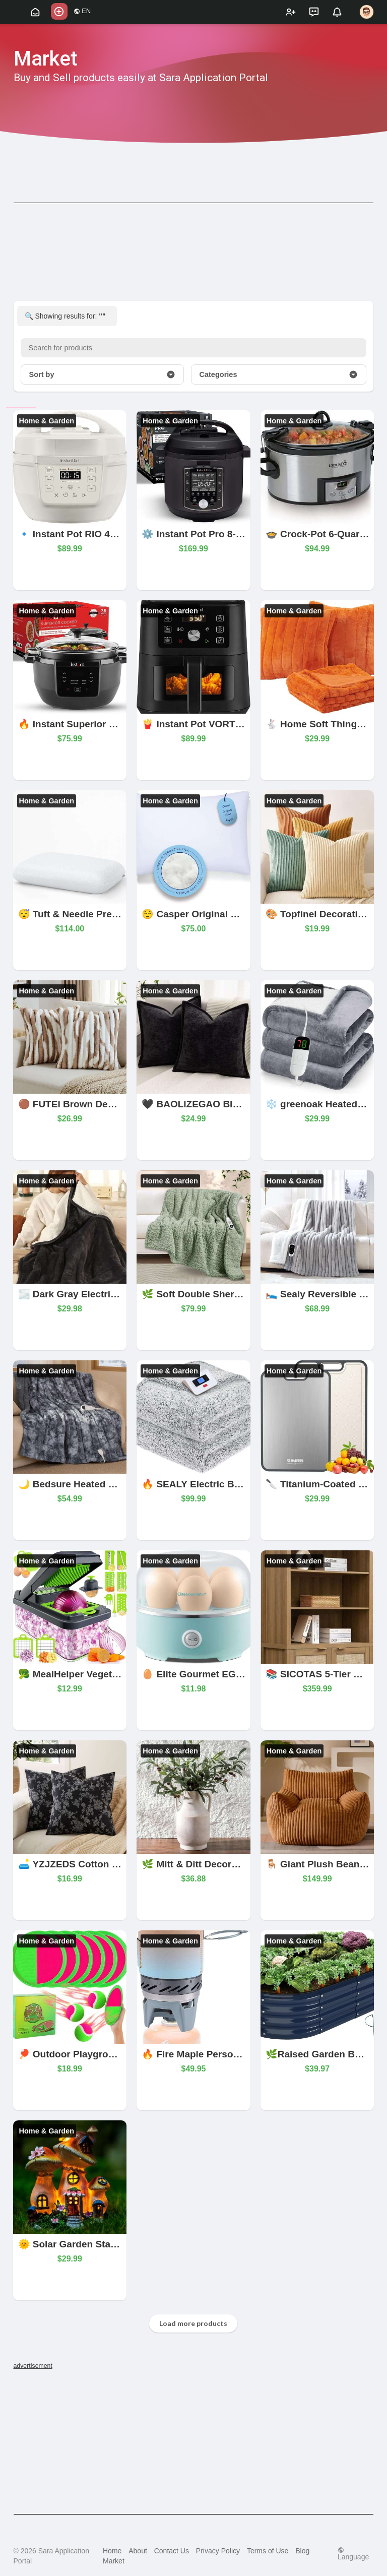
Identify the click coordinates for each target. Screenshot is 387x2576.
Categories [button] (279, 374)
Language (353, 2553)
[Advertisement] (194, 2440)
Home (112, 2551)
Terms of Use (267, 2551)
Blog (302, 2551)
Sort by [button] (102, 374)
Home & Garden (47, 421)
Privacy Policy (218, 2551)
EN (82, 11)
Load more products (193, 2323)
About (137, 2551)
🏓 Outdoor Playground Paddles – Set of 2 (114, 2054)
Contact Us (171, 2551)
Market (113, 2561)
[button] (59, 11)
